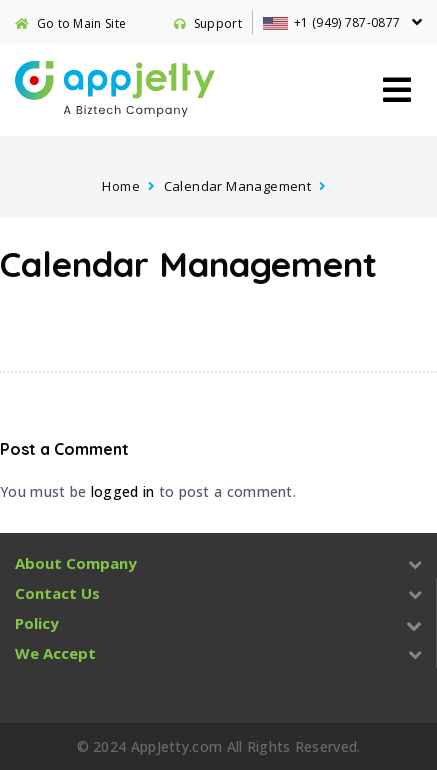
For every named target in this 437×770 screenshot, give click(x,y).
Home (121, 186)
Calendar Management (238, 186)
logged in (123, 491)
